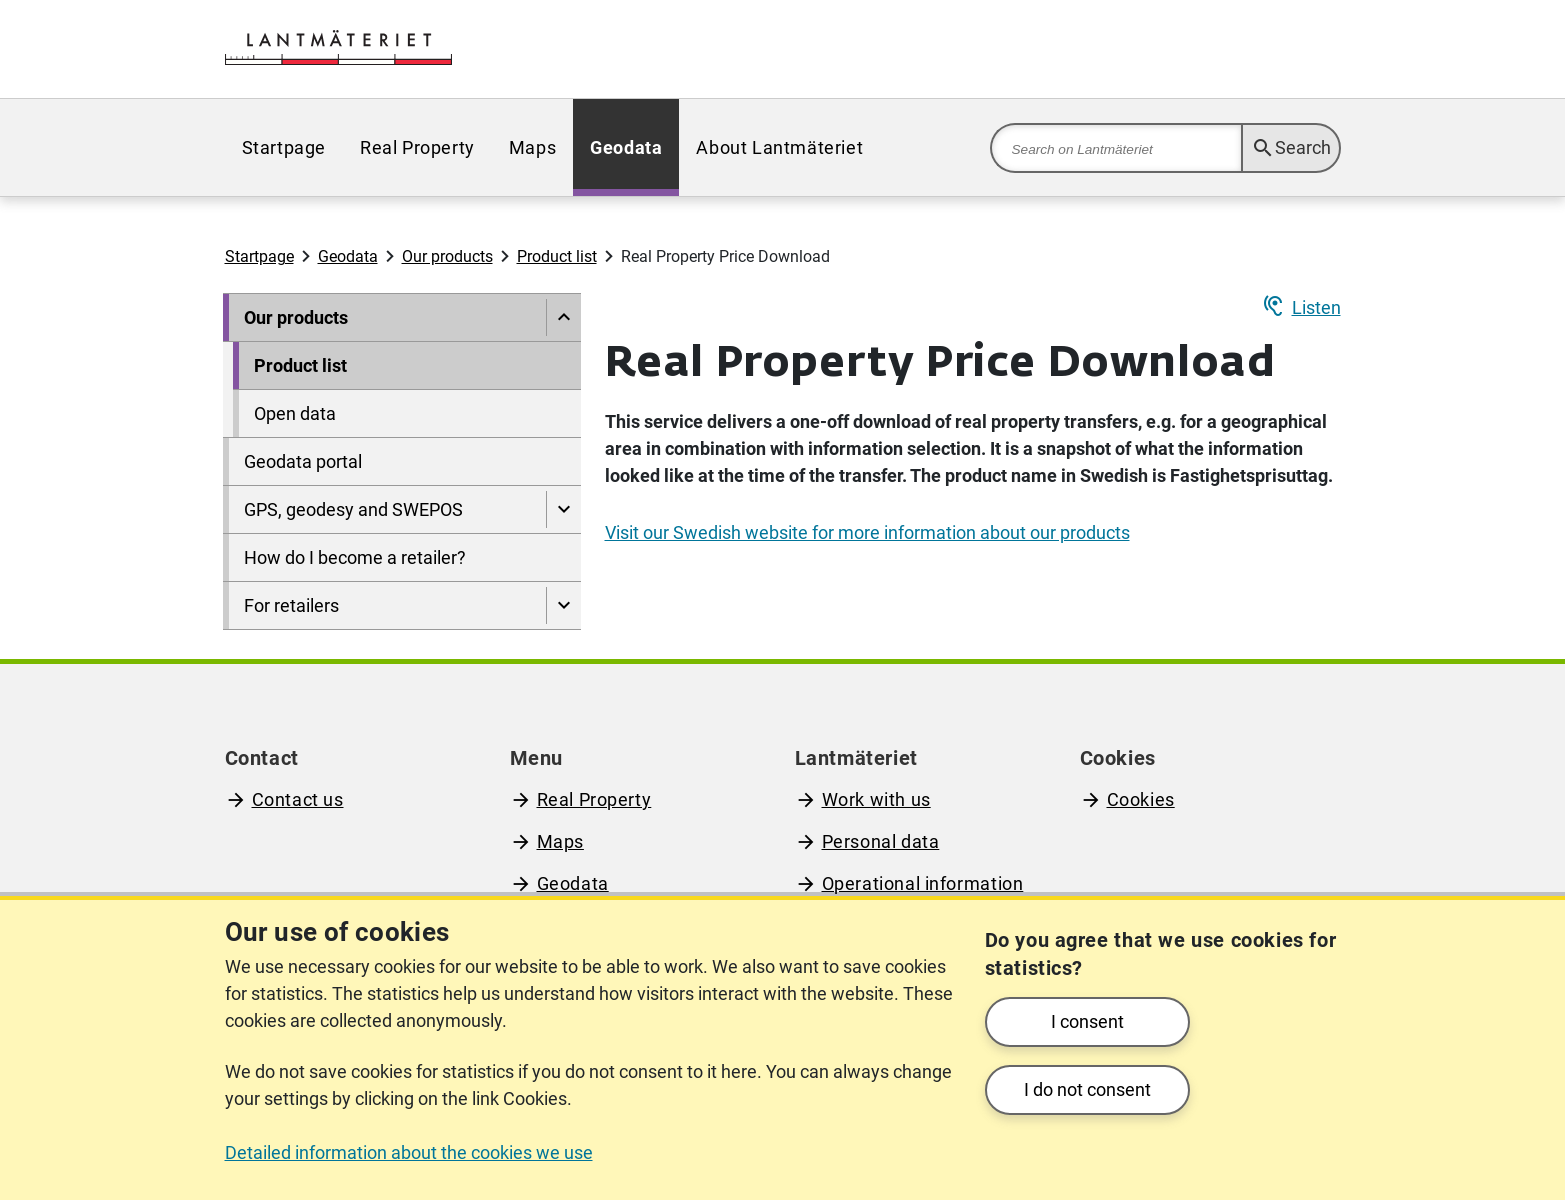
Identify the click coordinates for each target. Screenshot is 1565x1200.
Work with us (876, 799)
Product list (557, 256)
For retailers (291, 605)
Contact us (298, 799)
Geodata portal (303, 461)
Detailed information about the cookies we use (409, 1152)
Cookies (1141, 799)
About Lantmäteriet (779, 147)
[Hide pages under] (563, 317)
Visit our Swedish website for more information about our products (867, 532)
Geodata (626, 147)
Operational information (923, 883)
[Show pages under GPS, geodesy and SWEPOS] (563, 509)
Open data (295, 413)
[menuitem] (284, 147)
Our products (447, 256)
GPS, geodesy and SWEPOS (353, 509)
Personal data (881, 841)
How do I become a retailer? (355, 557)
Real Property (417, 147)
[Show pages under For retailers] (563, 605)
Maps (532, 147)
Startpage (284, 147)
